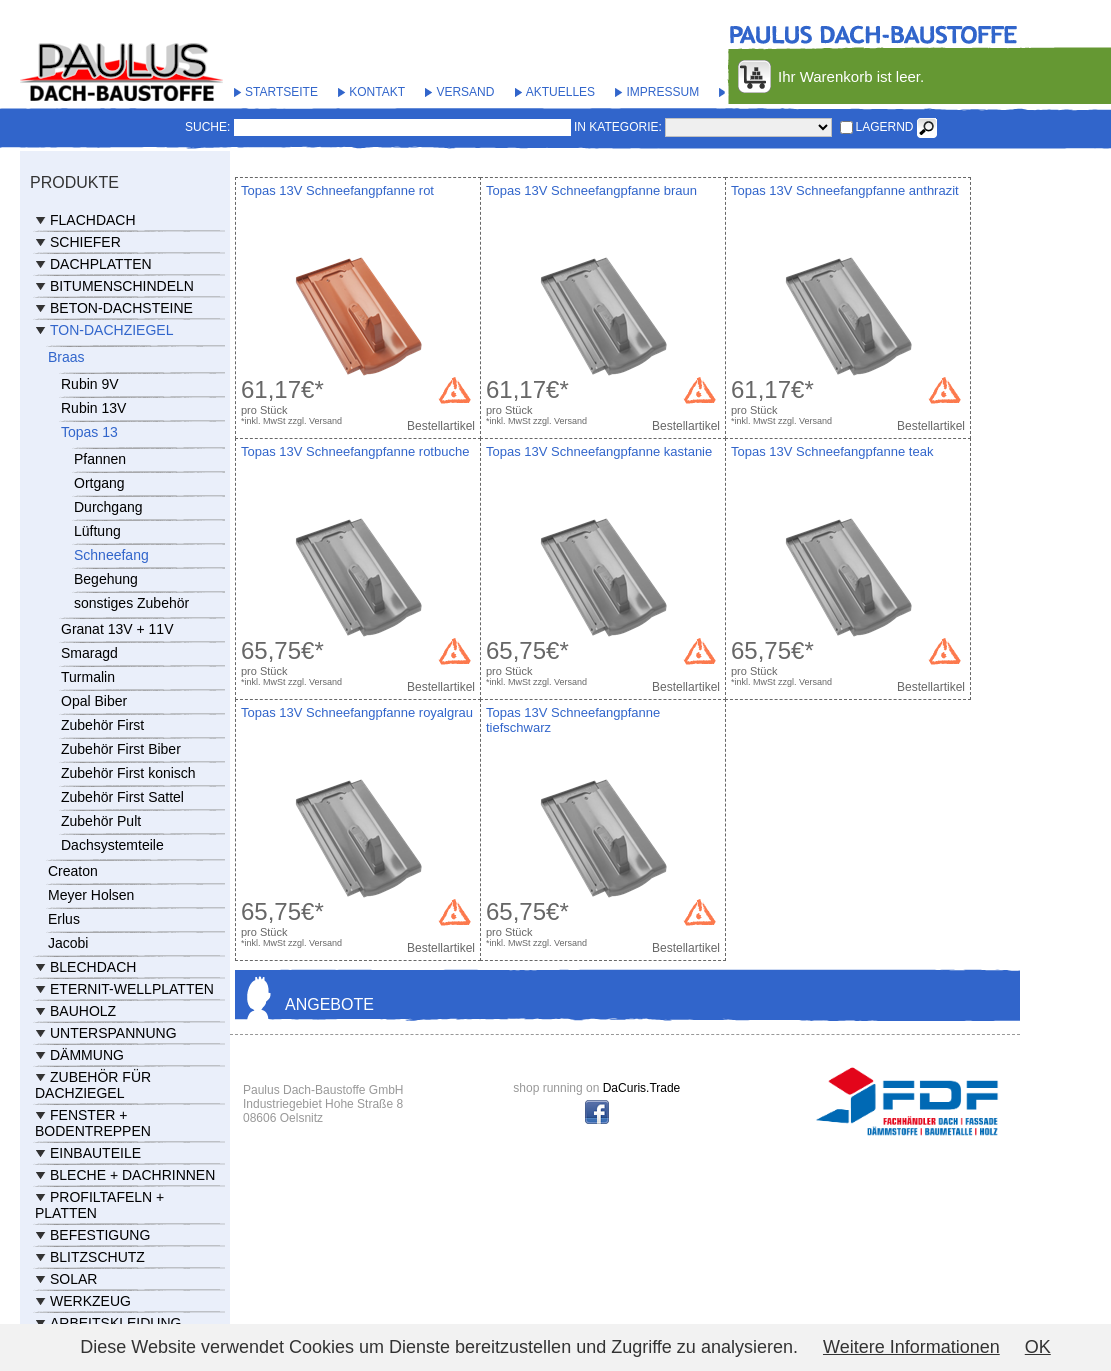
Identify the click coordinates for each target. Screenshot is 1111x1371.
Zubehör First (102, 725)
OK (1038, 1347)
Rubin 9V (90, 384)
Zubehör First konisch (128, 773)
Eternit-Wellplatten (132, 989)
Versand (465, 92)
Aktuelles (560, 92)
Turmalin (88, 677)
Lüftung (97, 531)
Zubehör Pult (101, 821)
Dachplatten (101, 264)
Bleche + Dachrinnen (132, 1175)
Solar (73, 1279)
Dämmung (87, 1055)
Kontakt (377, 92)
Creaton (73, 871)
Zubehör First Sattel (122, 797)
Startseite (281, 92)
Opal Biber (94, 701)
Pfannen (100, 459)
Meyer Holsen (91, 895)
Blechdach (93, 967)
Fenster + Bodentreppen (93, 1123)
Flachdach (93, 220)
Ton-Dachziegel (111, 330)
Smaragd (89, 653)
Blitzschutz (97, 1257)
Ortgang (99, 483)
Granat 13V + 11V (117, 629)
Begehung (106, 579)
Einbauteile (95, 1153)
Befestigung (100, 1235)
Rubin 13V (93, 408)
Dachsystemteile (112, 845)
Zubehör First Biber (121, 749)
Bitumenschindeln (122, 286)
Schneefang (111, 555)
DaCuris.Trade (642, 1088)
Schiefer (85, 242)
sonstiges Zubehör (131, 603)
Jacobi (68, 943)
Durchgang (108, 507)
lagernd (885, 127)
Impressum (662, 92)
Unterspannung (113, 1033)
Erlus (64, 919)
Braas (66, 357)
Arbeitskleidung (115, 1323)
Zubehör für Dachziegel (93, 1085)
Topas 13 (89, 432)
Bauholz (83, 1011)
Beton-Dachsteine (121, 308)
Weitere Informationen (911, 1347)
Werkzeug (90, 1301)
